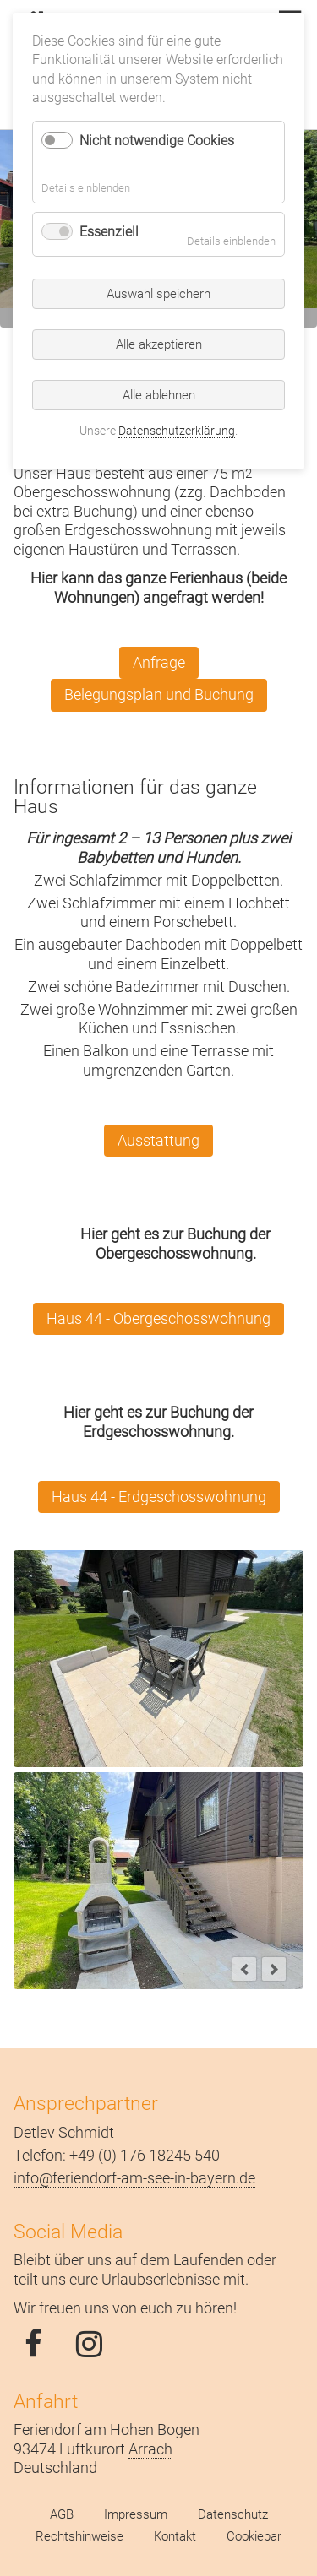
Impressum (135, 2514)
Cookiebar (254, 2536)
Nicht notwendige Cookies (156, 141)
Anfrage (159, 662)
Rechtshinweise (79, 2536)
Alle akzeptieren (159, 344)
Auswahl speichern (158, 293)
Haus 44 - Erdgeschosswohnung (159, 1496)
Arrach (150, 2449)
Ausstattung (158, 1140)
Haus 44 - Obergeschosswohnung (158, 1318)
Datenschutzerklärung (176, 430)
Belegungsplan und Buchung (159, 694)
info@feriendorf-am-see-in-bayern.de (134, 2178)
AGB (62, 2514)
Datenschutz (233, 2514)
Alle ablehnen (159, 395)
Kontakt (175, 2536)
